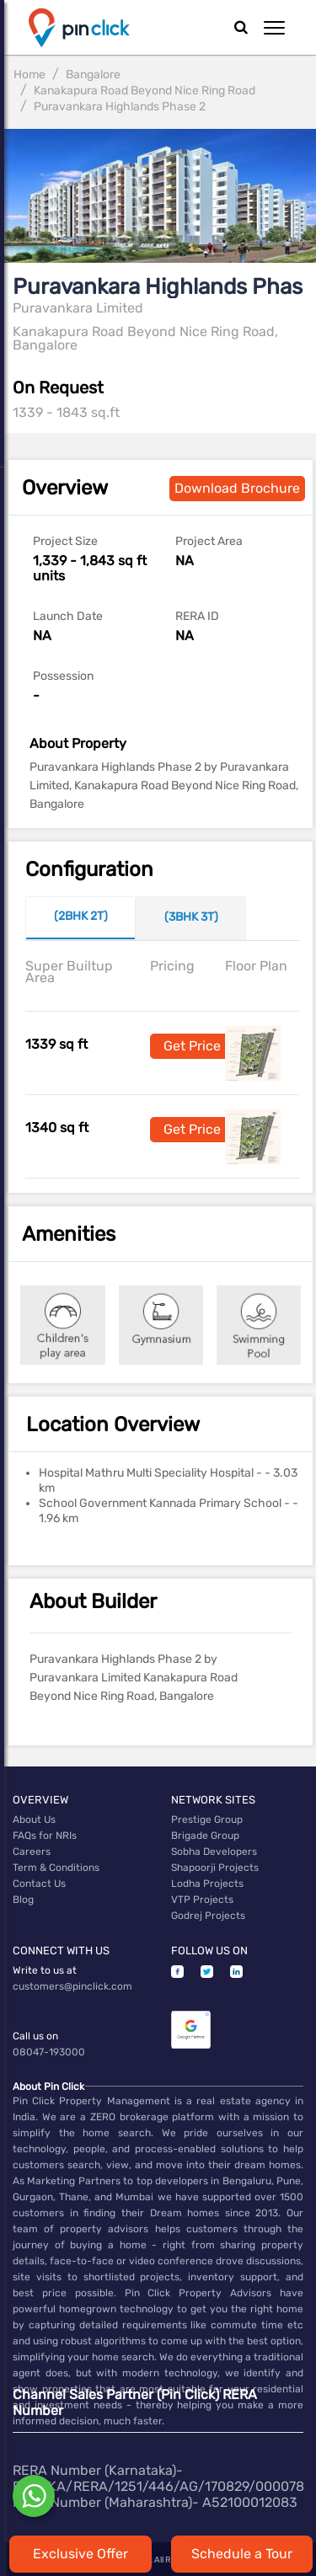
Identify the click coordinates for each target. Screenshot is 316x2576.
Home (29, 74)
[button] (274, 28)
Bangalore (93, 74)
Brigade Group (205, 1835)
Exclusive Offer (80, 2554)
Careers (32, 1851)
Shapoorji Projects (215, 1867)
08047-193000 (49, 2052)
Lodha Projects (207, 1883)
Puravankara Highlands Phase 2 (120, 106)
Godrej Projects (208, 1915)
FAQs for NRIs (45, 1835)
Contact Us (39, 1883)
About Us (34, 1819)
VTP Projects (202, 1899)
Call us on (35, 2036)
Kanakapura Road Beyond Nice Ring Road (144, 90)
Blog (23, 1899)
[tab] (80, 918)
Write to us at (45, 1970)
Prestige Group (207, 1819)
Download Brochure (237, 488)
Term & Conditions (56, 1867)
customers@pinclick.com (72, 1986)
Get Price (192, 1046)
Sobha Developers (214, 1851)
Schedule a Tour (241, 2554)
